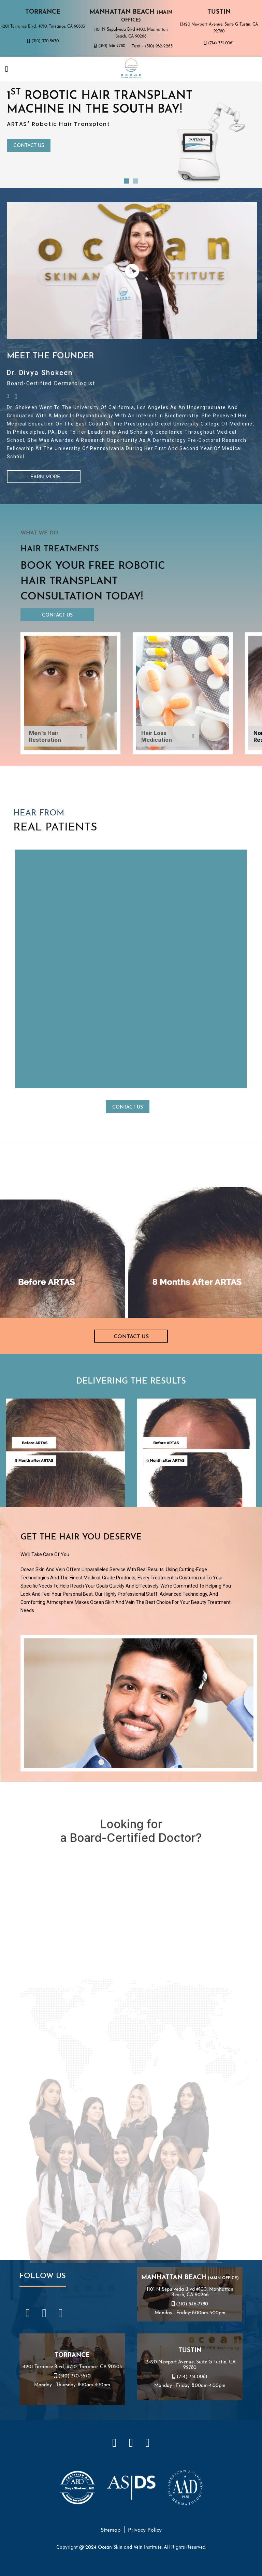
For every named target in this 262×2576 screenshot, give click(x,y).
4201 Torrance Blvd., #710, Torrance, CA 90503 (43, 27)
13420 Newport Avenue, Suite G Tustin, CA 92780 (219, 28)
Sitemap (110, 2530)
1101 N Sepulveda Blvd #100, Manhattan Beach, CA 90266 (131, 33)
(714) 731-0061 (219, 43)
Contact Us (28, 145)
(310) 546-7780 (109, 46)
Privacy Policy (145, 2530)
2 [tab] (135, 181)
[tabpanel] (131, 134)
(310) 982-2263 (158, 46)
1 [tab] (126, 181)
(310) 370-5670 (43, 41)
